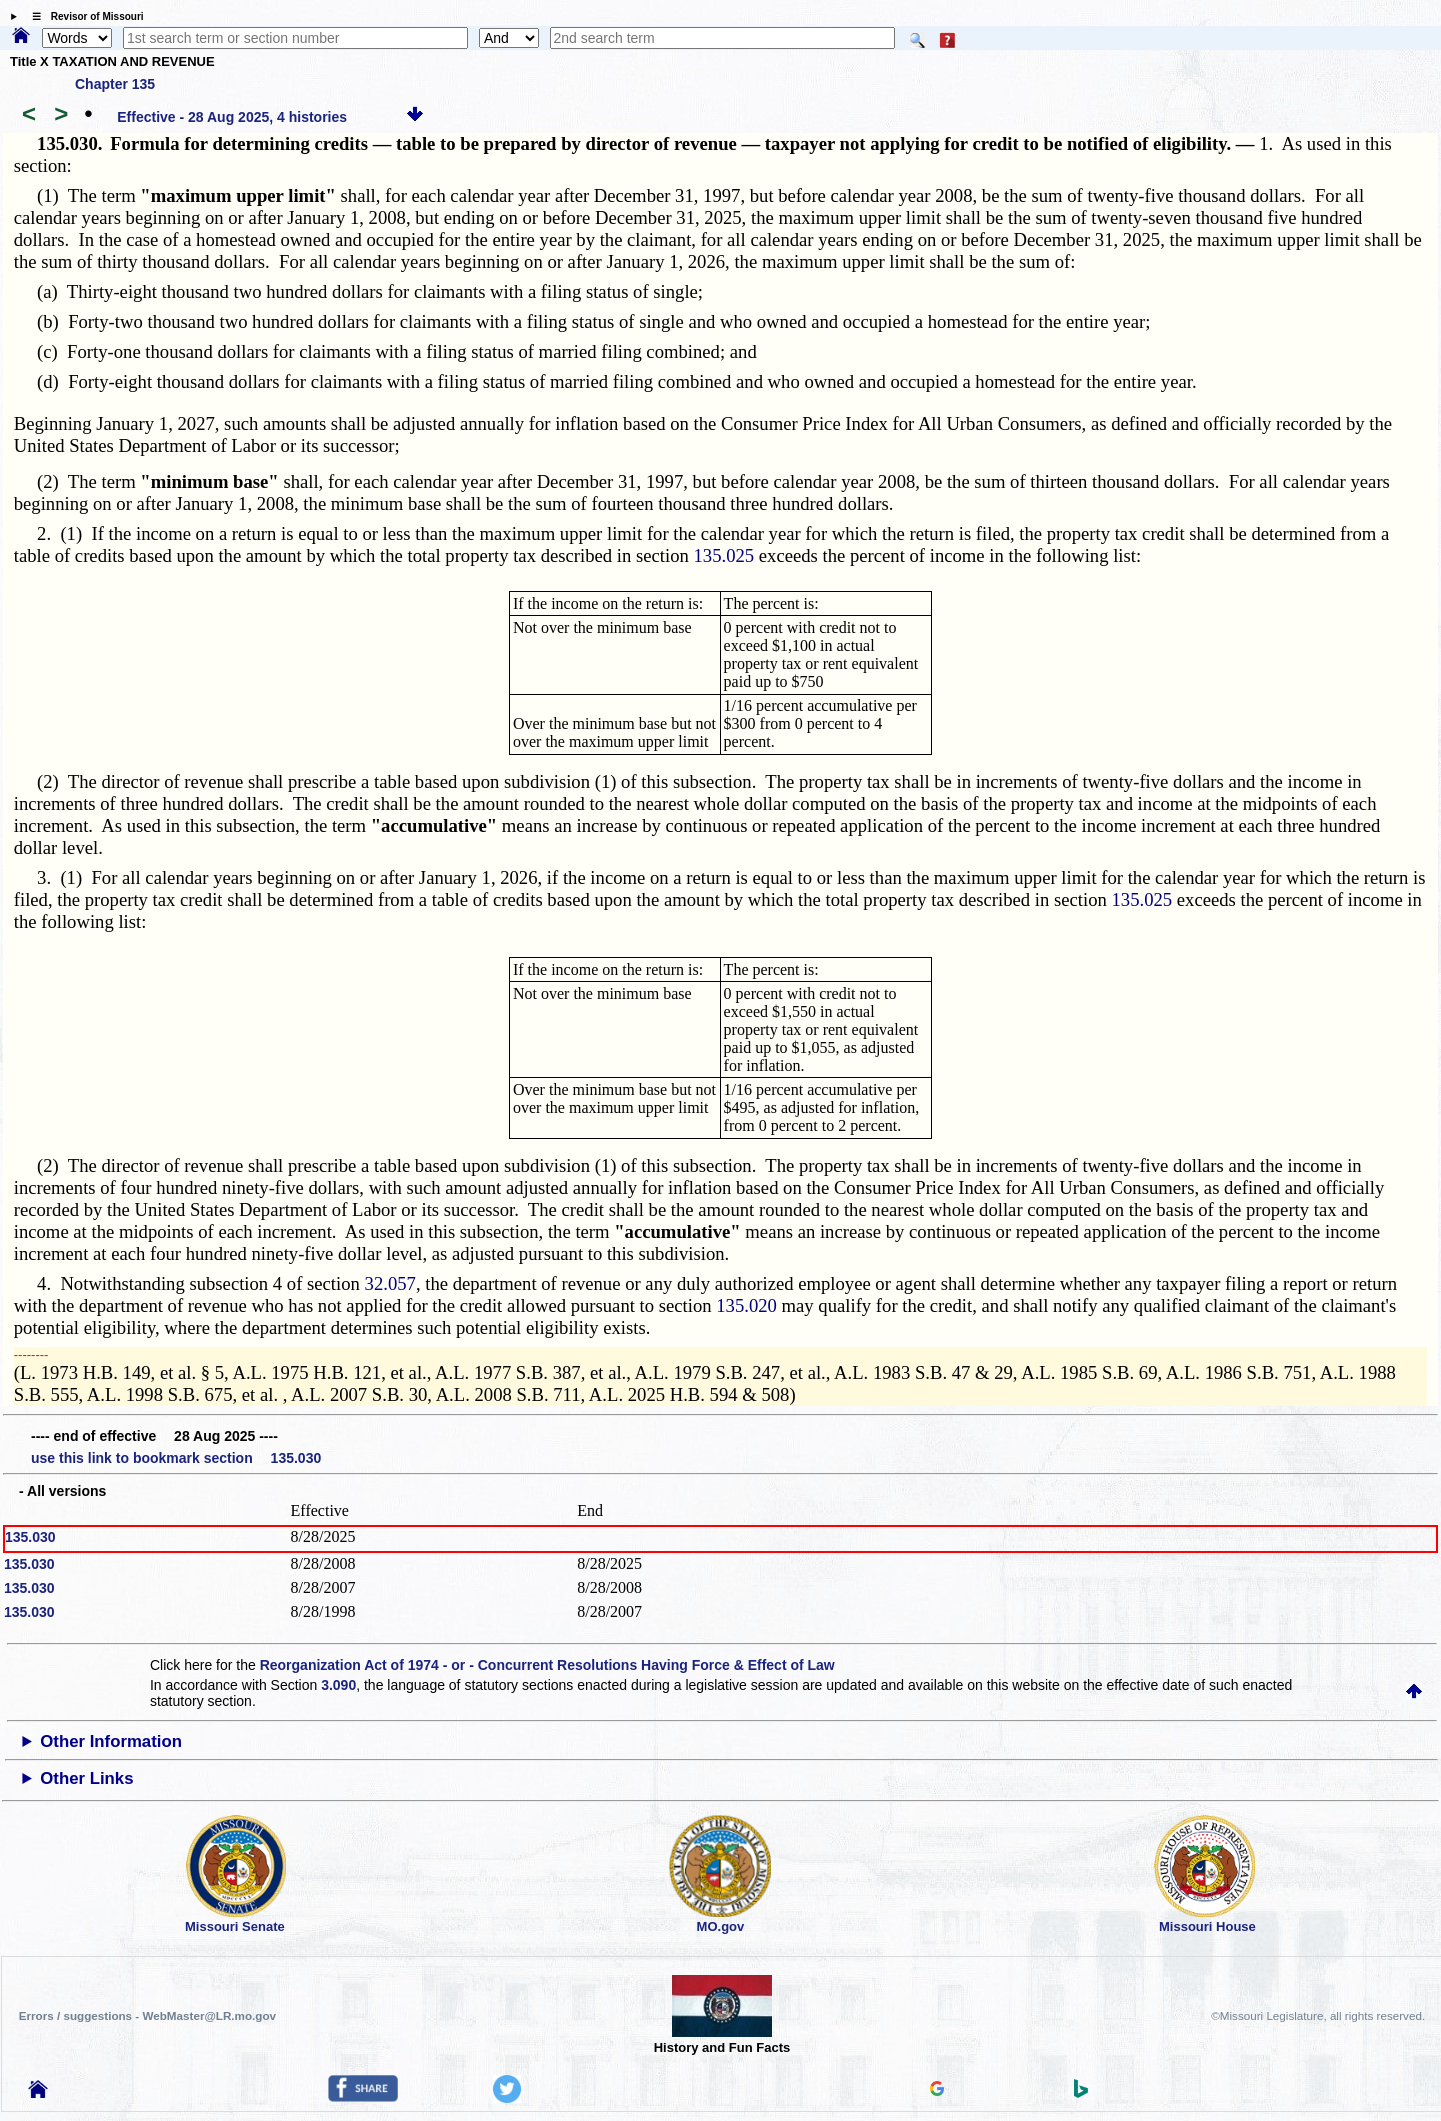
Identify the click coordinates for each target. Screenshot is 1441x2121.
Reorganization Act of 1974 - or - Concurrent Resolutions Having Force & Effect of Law (547, 1665)
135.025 (723, 555)
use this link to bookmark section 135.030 (176, 1458)
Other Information (111, 1741)
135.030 (30, 1537)
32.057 (390, 1283)
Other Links (86, 1778)
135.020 (746, 1305)
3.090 (338, 1685)
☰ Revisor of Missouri (83, 16)
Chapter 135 (115, 84)
